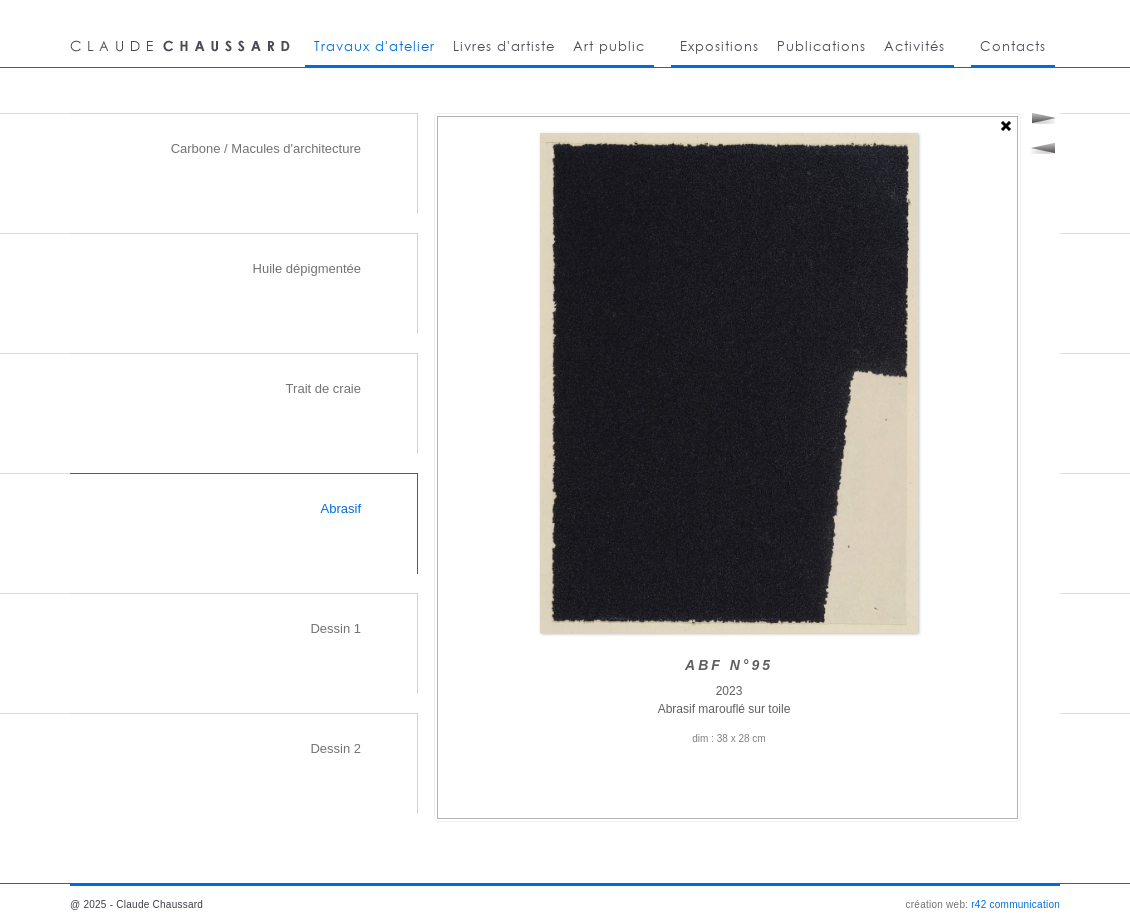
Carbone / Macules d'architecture (266, 148)
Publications (821, 46)
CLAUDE (183, 33)
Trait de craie (323, 388)
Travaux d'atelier (374, 46)
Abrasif (341, 508)
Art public (609, 46)
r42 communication (1015, 904)
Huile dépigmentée (307, 268)
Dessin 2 (335, 748)
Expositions (719, 46)
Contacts (1013, 46)
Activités (914, 46)
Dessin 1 (335, 628)
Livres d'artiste (504, 46)
